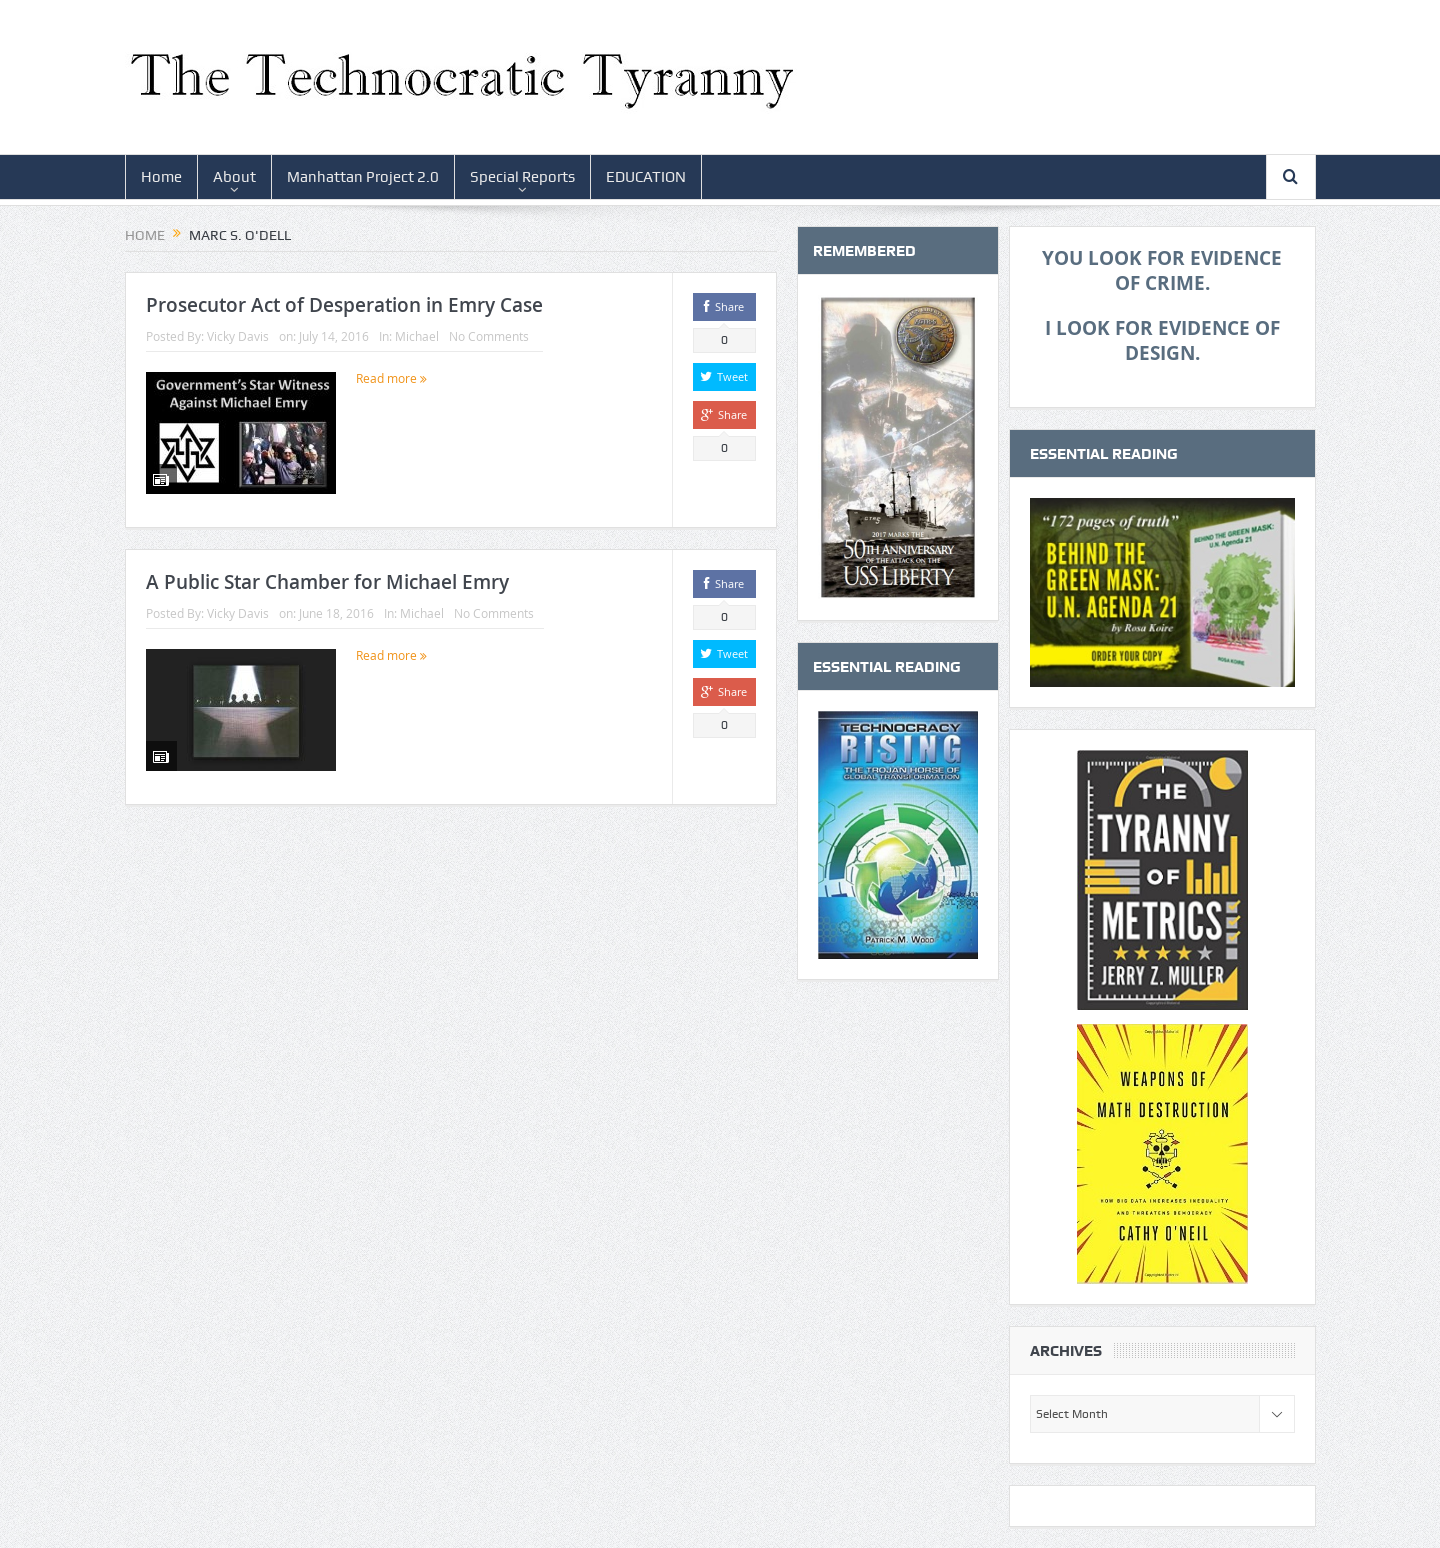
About (234, 177)
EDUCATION (646, 177)
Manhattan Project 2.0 (363, 177)
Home (161, 177)
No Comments (489, 336)
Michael (417, 336)
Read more (391, 378)
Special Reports (522, 177)
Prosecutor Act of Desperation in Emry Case (344, 305)
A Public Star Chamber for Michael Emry (327, 582)
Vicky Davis (238, 336)
